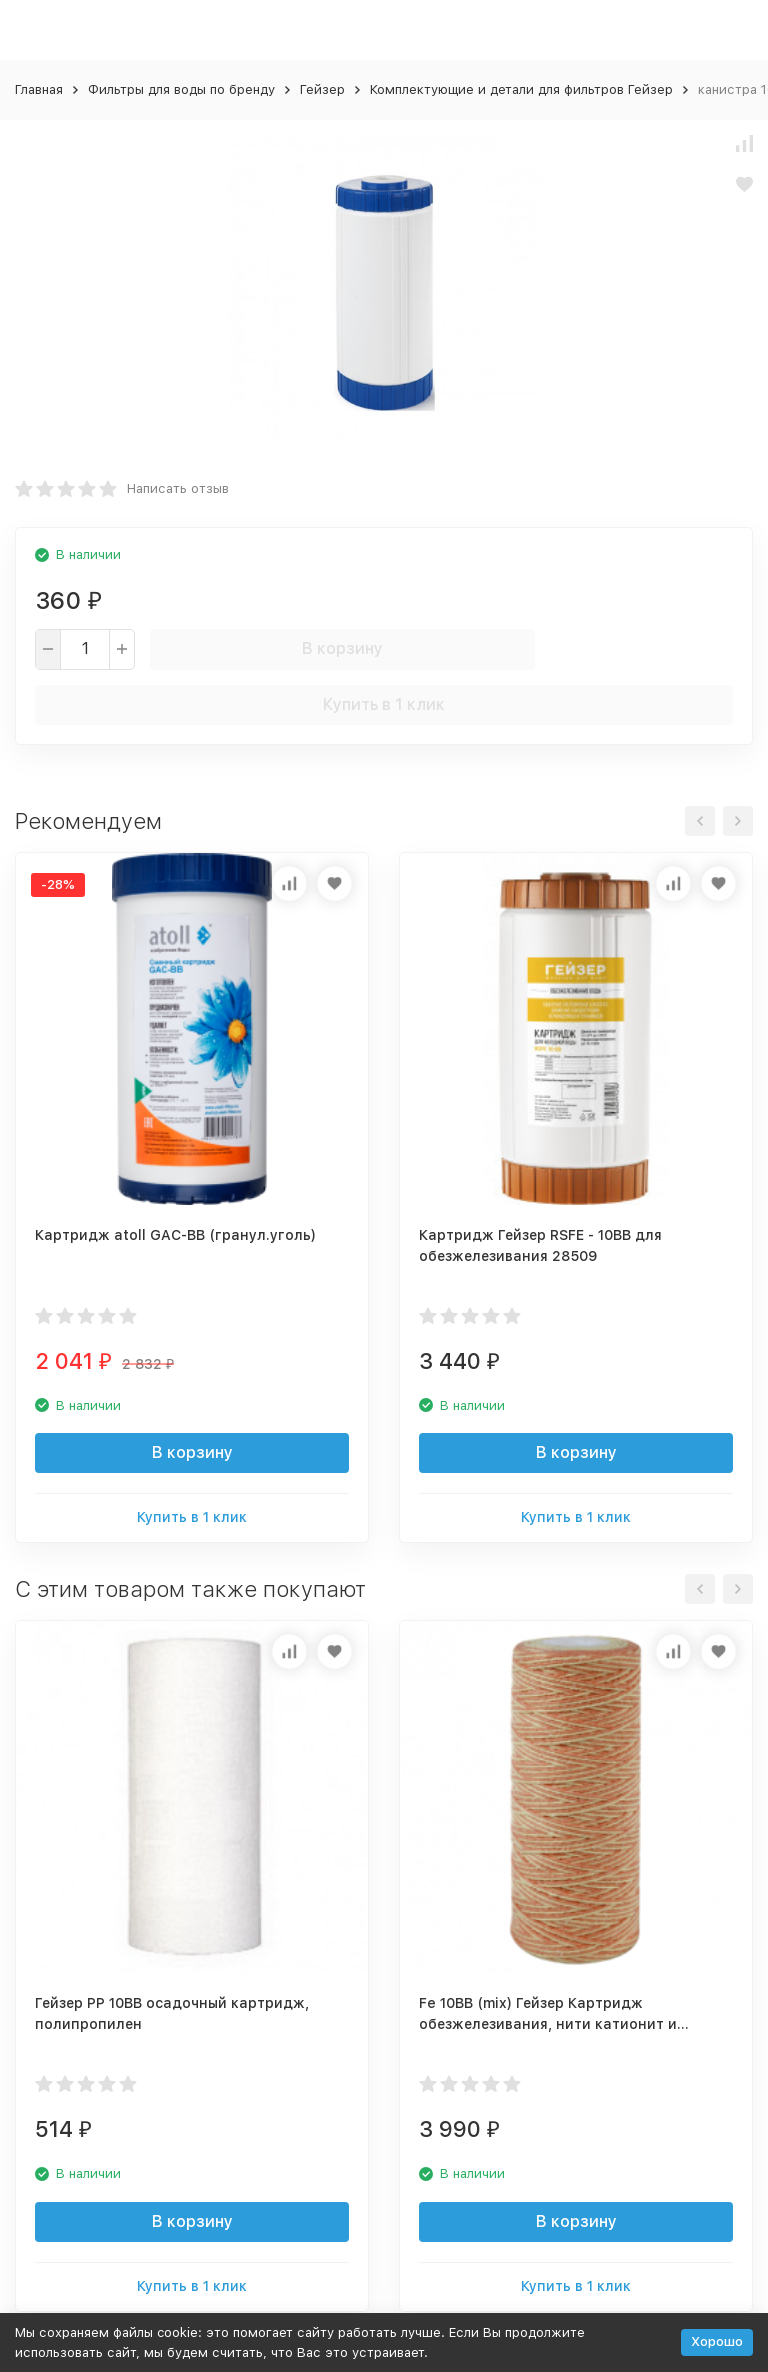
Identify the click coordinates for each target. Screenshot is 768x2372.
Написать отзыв (178, 488)
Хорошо (717, 2341)
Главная (39, 89)
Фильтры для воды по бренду (181, 89)
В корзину (342, 648)
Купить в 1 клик (384, 704)
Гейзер (322, 89)
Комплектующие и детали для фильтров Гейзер (521, 89)
